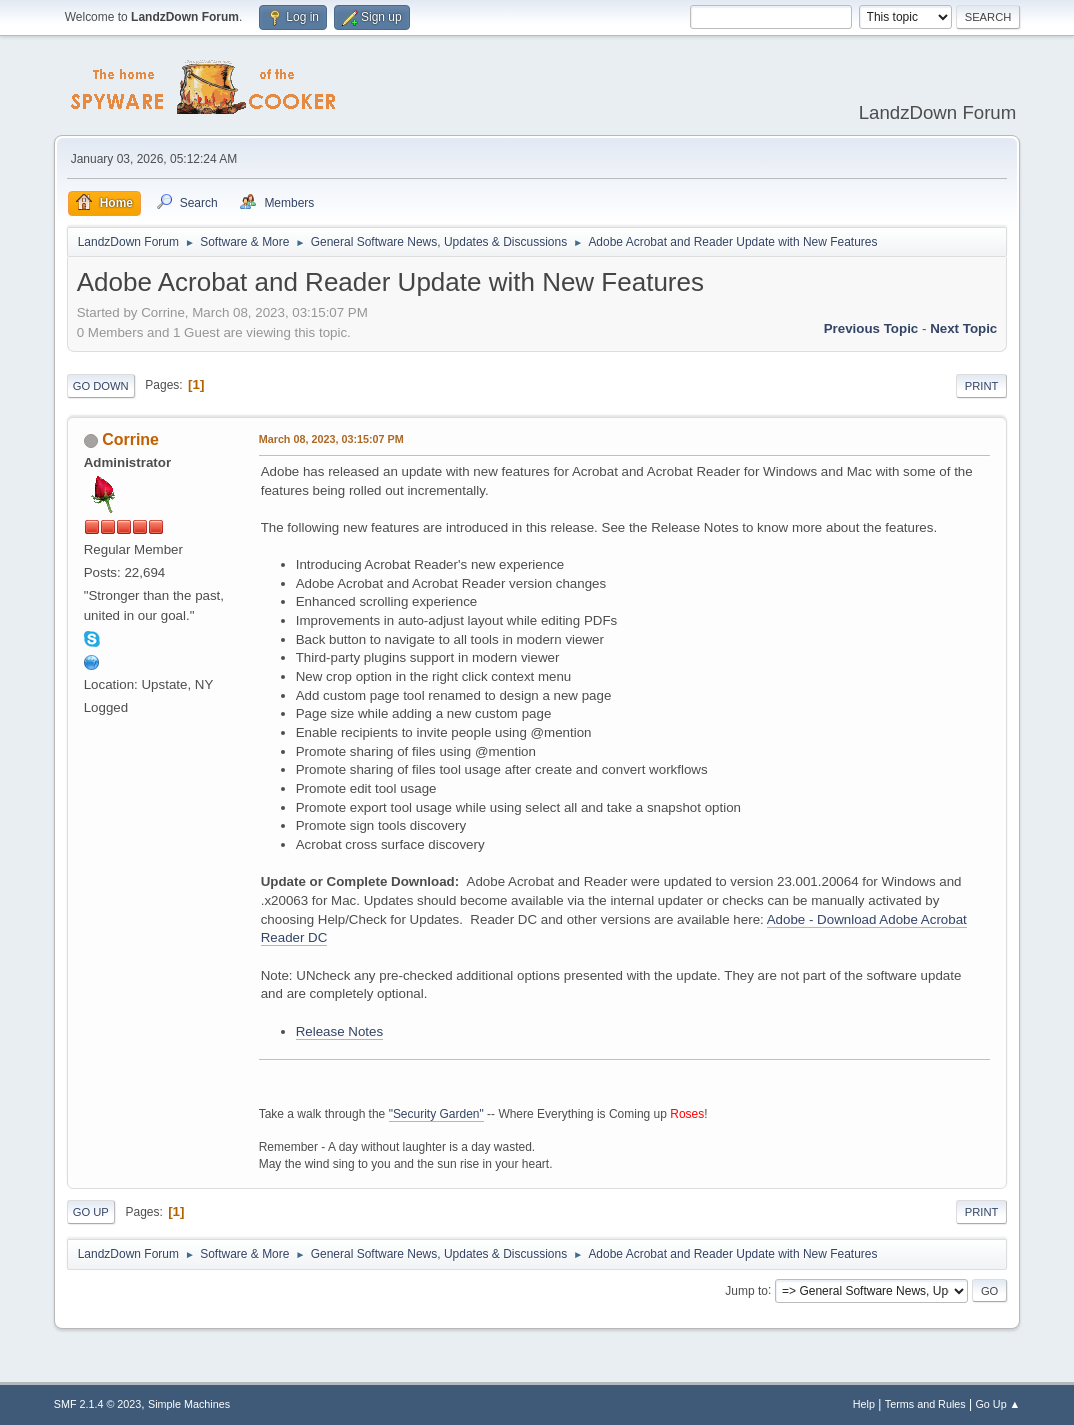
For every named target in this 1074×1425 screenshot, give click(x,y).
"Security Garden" (436, 1114)
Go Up (91, 1212)
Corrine (130, 439)
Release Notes (339, 1031)
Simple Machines (189, 1404)
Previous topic (871, 328)
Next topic (963, 328)
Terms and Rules (925, 1404)
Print (982, 386)
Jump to (746, 1290)
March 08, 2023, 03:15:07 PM (331, 439)
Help (864, 1404)
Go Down (101, 386)
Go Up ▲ (997, 1404)
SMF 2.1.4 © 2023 (98, 1404)
